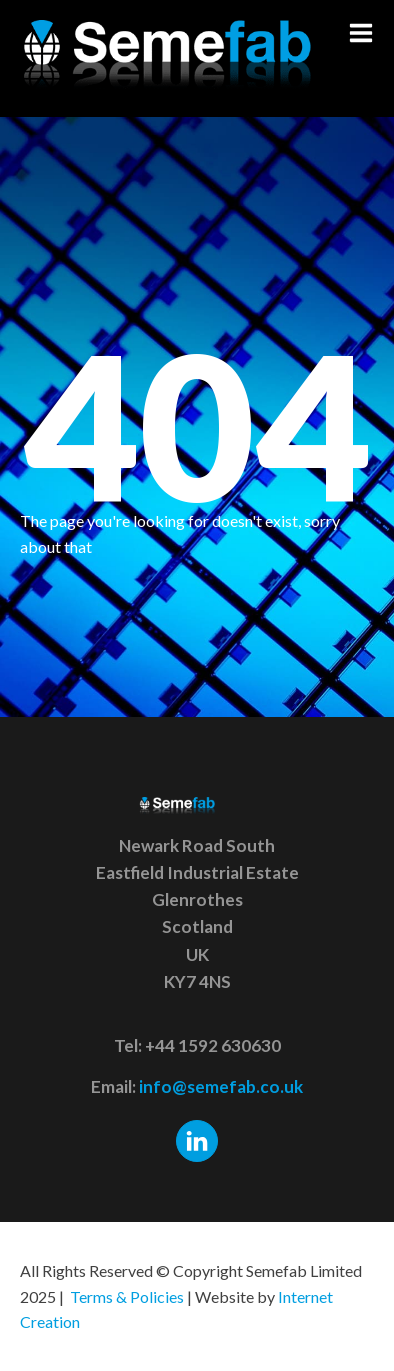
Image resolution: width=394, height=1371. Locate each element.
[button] (361, 33)
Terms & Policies (127, 1296)
